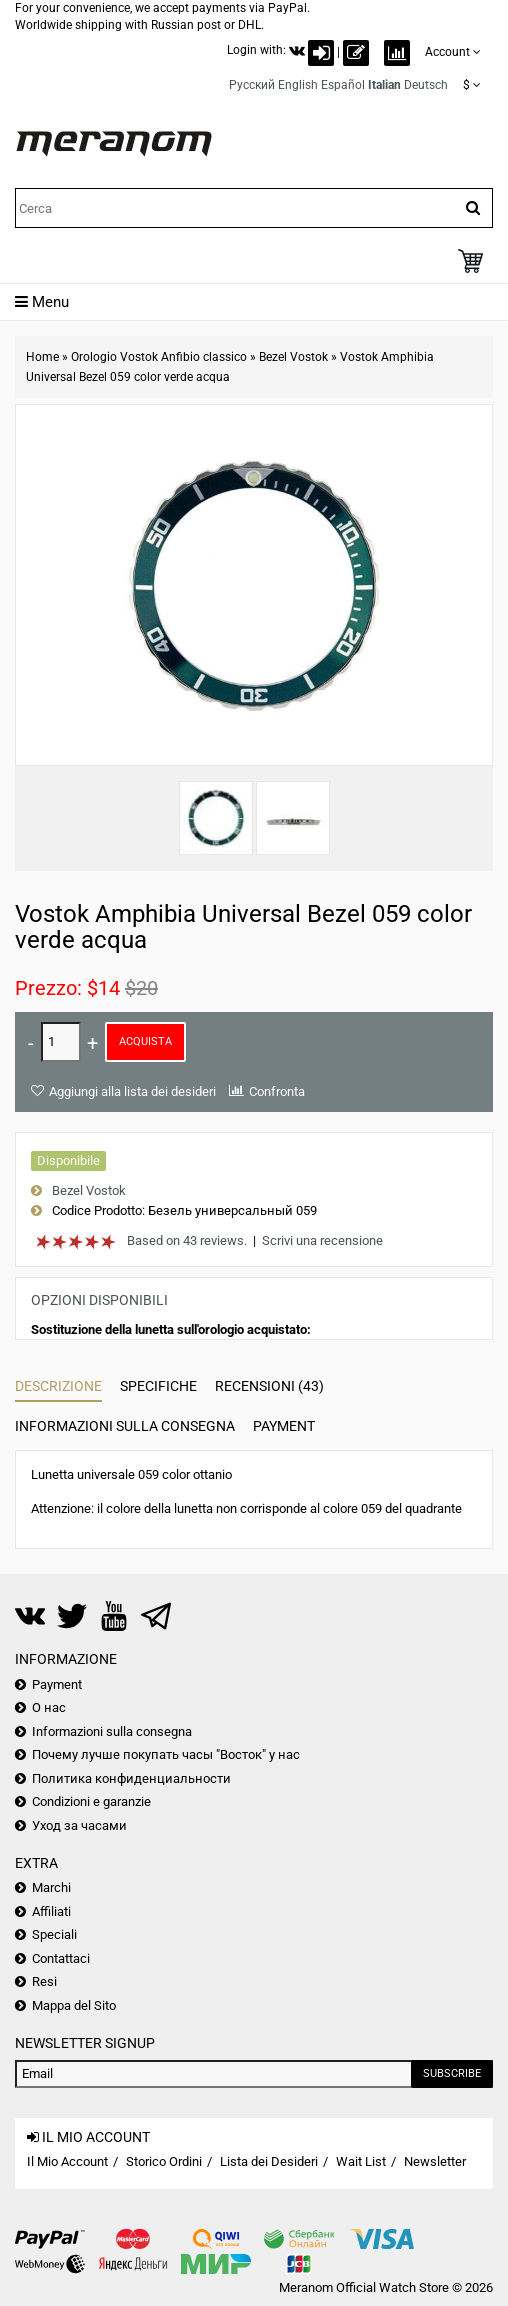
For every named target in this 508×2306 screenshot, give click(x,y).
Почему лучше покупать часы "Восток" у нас (166, 1754)
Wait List (361, 2161)
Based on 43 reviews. (187, 1240)
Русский (252, 85)
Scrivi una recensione (322, 1240)
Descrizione (58, 1386)
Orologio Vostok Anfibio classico (159, 357)
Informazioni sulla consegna (125, 1426)
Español (343, 85)
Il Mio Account (67, 2161)
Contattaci (61, 1958)
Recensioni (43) (269, 1386)
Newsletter (435, 2161)
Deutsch (426, 85)
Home (42, 357)
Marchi (51, 1887)
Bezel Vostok (293, 357)
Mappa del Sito (74, 2005)
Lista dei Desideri (269, 2161)
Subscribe (452, 2073)
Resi (44, 1981)
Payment (284, 1426)
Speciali (54, 1934)
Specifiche (158, 1386)
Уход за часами (79, 1825)
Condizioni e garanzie (91, 1801)
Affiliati (51, 1911)
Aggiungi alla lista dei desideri (132, 1091)
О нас (49, 1707)
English (298, 85)
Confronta (277, 1091)
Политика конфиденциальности (131, 1778)
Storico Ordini (164, 2161)
